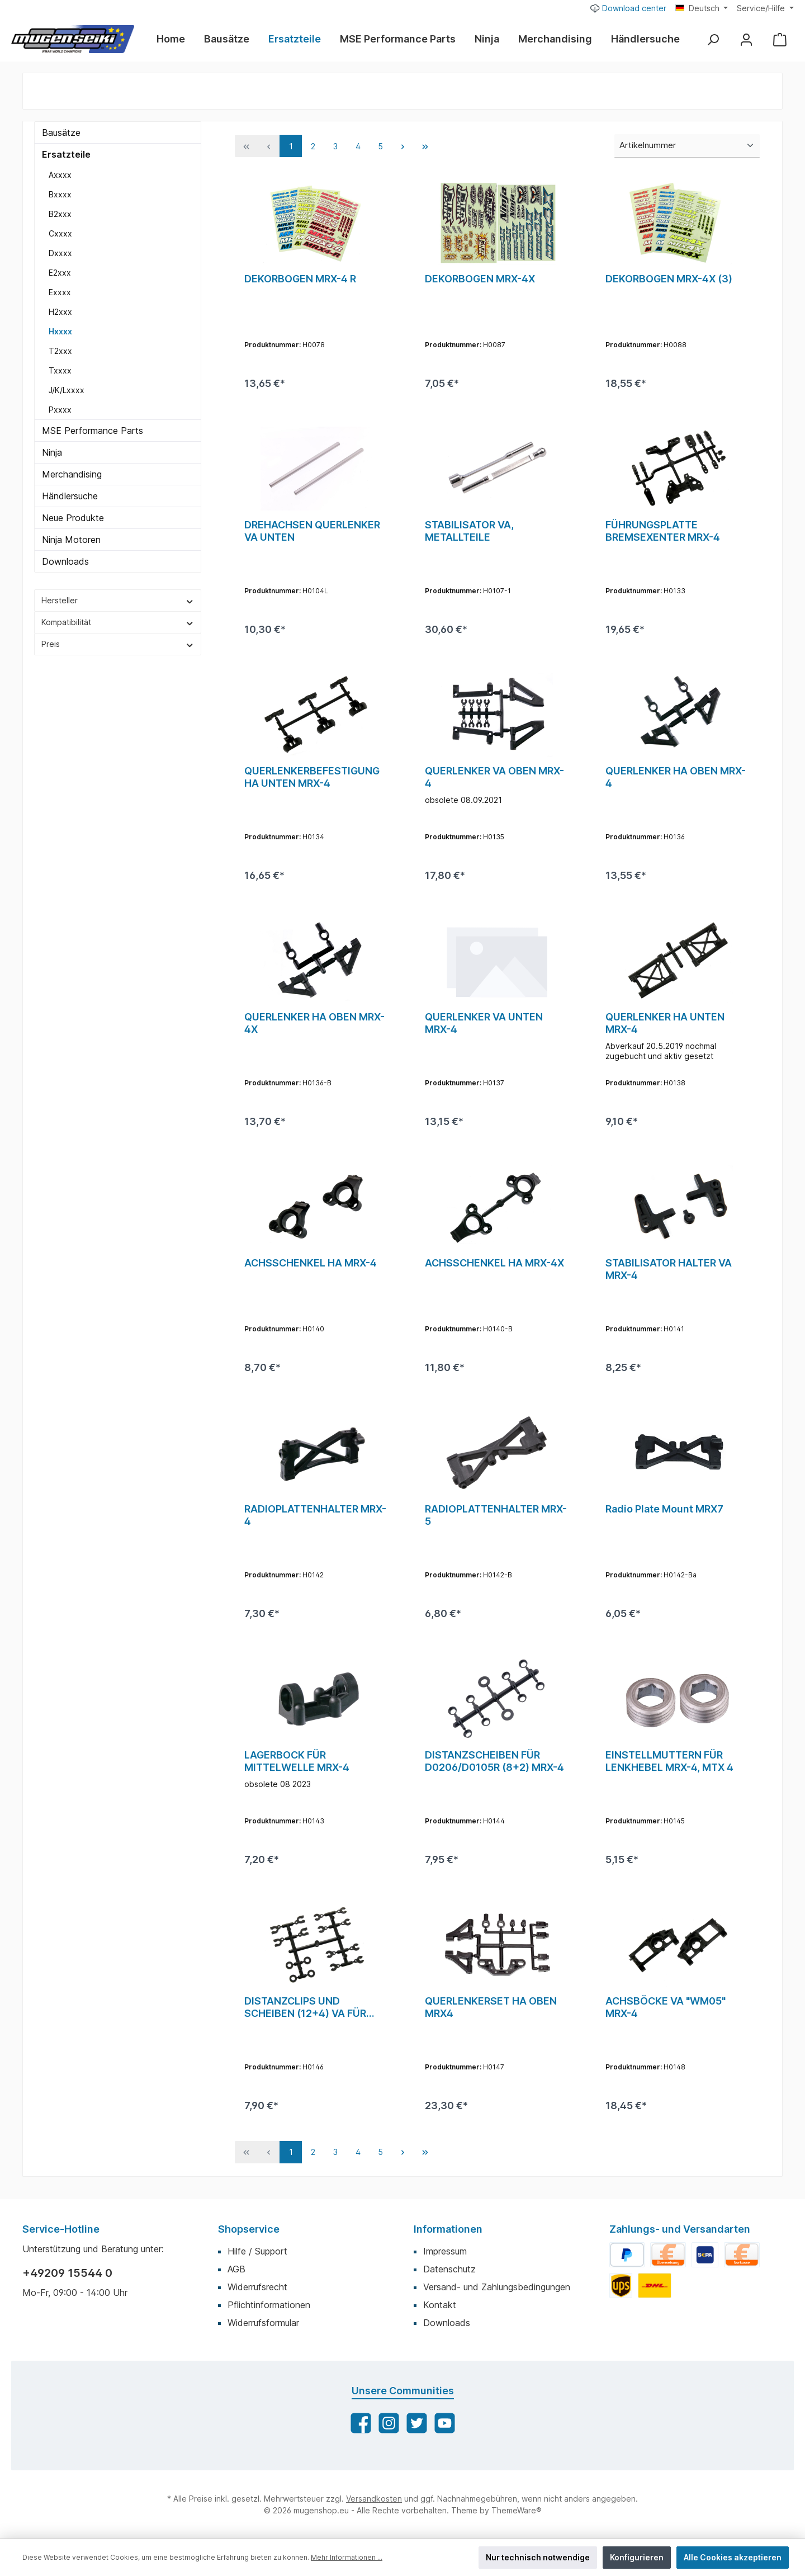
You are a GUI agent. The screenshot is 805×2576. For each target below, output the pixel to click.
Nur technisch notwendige (538, 2557)
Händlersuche (70, 496)
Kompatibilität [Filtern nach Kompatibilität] (117, 622)
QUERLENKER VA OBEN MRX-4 (494, 777)
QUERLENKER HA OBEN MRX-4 (675, 777)
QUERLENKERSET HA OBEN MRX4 (491, 2007)
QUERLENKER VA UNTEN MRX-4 (484, 1023)
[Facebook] (360, 2423)
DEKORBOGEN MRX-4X (480, 279)
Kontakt (439, 2304)
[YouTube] (444, 2423)
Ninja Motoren (71, 539)
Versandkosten (374, 2498)
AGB (236, 2269)
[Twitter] (416, 2423)
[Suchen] (713, 39)
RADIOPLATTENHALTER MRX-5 (496, 1515)
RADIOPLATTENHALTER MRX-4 (315, 1515)
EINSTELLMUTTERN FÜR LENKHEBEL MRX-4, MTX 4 (669, 1761)
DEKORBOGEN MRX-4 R (300, 279)
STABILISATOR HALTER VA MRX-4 (668, 1269)
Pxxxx (60, 409)
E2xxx (60, 272)
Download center (628, 7)
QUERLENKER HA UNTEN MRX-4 (664, 1023)
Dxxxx (60, 253)
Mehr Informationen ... (346, 2557)
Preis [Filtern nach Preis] (117, 644)
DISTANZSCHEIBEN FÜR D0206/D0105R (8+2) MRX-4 (494, 1761)
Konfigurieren (637, 2557)
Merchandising (72, 474)
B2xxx (60, 214)
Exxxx (60, 292)
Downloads (65, 561)
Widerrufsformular (263, 2322)
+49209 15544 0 (67, 2273)
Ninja (52, 452)
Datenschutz (449, 2269)
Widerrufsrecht (257, 2287)
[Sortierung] (687, 146)
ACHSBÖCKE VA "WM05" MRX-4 (665, 2007)
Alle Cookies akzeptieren (733, 2557)
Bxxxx (60, 194)
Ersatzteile (66, 154)
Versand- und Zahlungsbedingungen (496, 2287)
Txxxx (60, 370)
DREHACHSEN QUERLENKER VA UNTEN (312, 531)
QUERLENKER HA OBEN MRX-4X (314, 1023)
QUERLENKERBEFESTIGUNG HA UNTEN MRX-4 (312, 777)
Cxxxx (60, 233)
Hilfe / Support (257, 2251)
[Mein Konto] (746, 39)
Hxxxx (60, 331)
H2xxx (60, 311)
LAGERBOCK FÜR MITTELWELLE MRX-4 (296, 1761)
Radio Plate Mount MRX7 (664, 1509)
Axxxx (60, 174)
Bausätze (61, 132)
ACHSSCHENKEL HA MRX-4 (310, 1263)
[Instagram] (388, 2423)
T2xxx (60, 351)
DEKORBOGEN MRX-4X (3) (668, 279)
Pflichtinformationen (269, 2304)
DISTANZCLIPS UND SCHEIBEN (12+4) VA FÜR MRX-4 (305, 2007)
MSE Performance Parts (92, 430)
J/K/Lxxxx (66, 390)
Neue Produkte (73, 517)
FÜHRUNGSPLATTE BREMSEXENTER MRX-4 (662, 531)
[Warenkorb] (780, 39)
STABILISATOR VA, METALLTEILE (469, 531)
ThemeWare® (516, 2510)
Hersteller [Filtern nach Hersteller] (117, 600)
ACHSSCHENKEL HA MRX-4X (494, 1263)
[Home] (176, 39)
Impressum (445, 2251)
